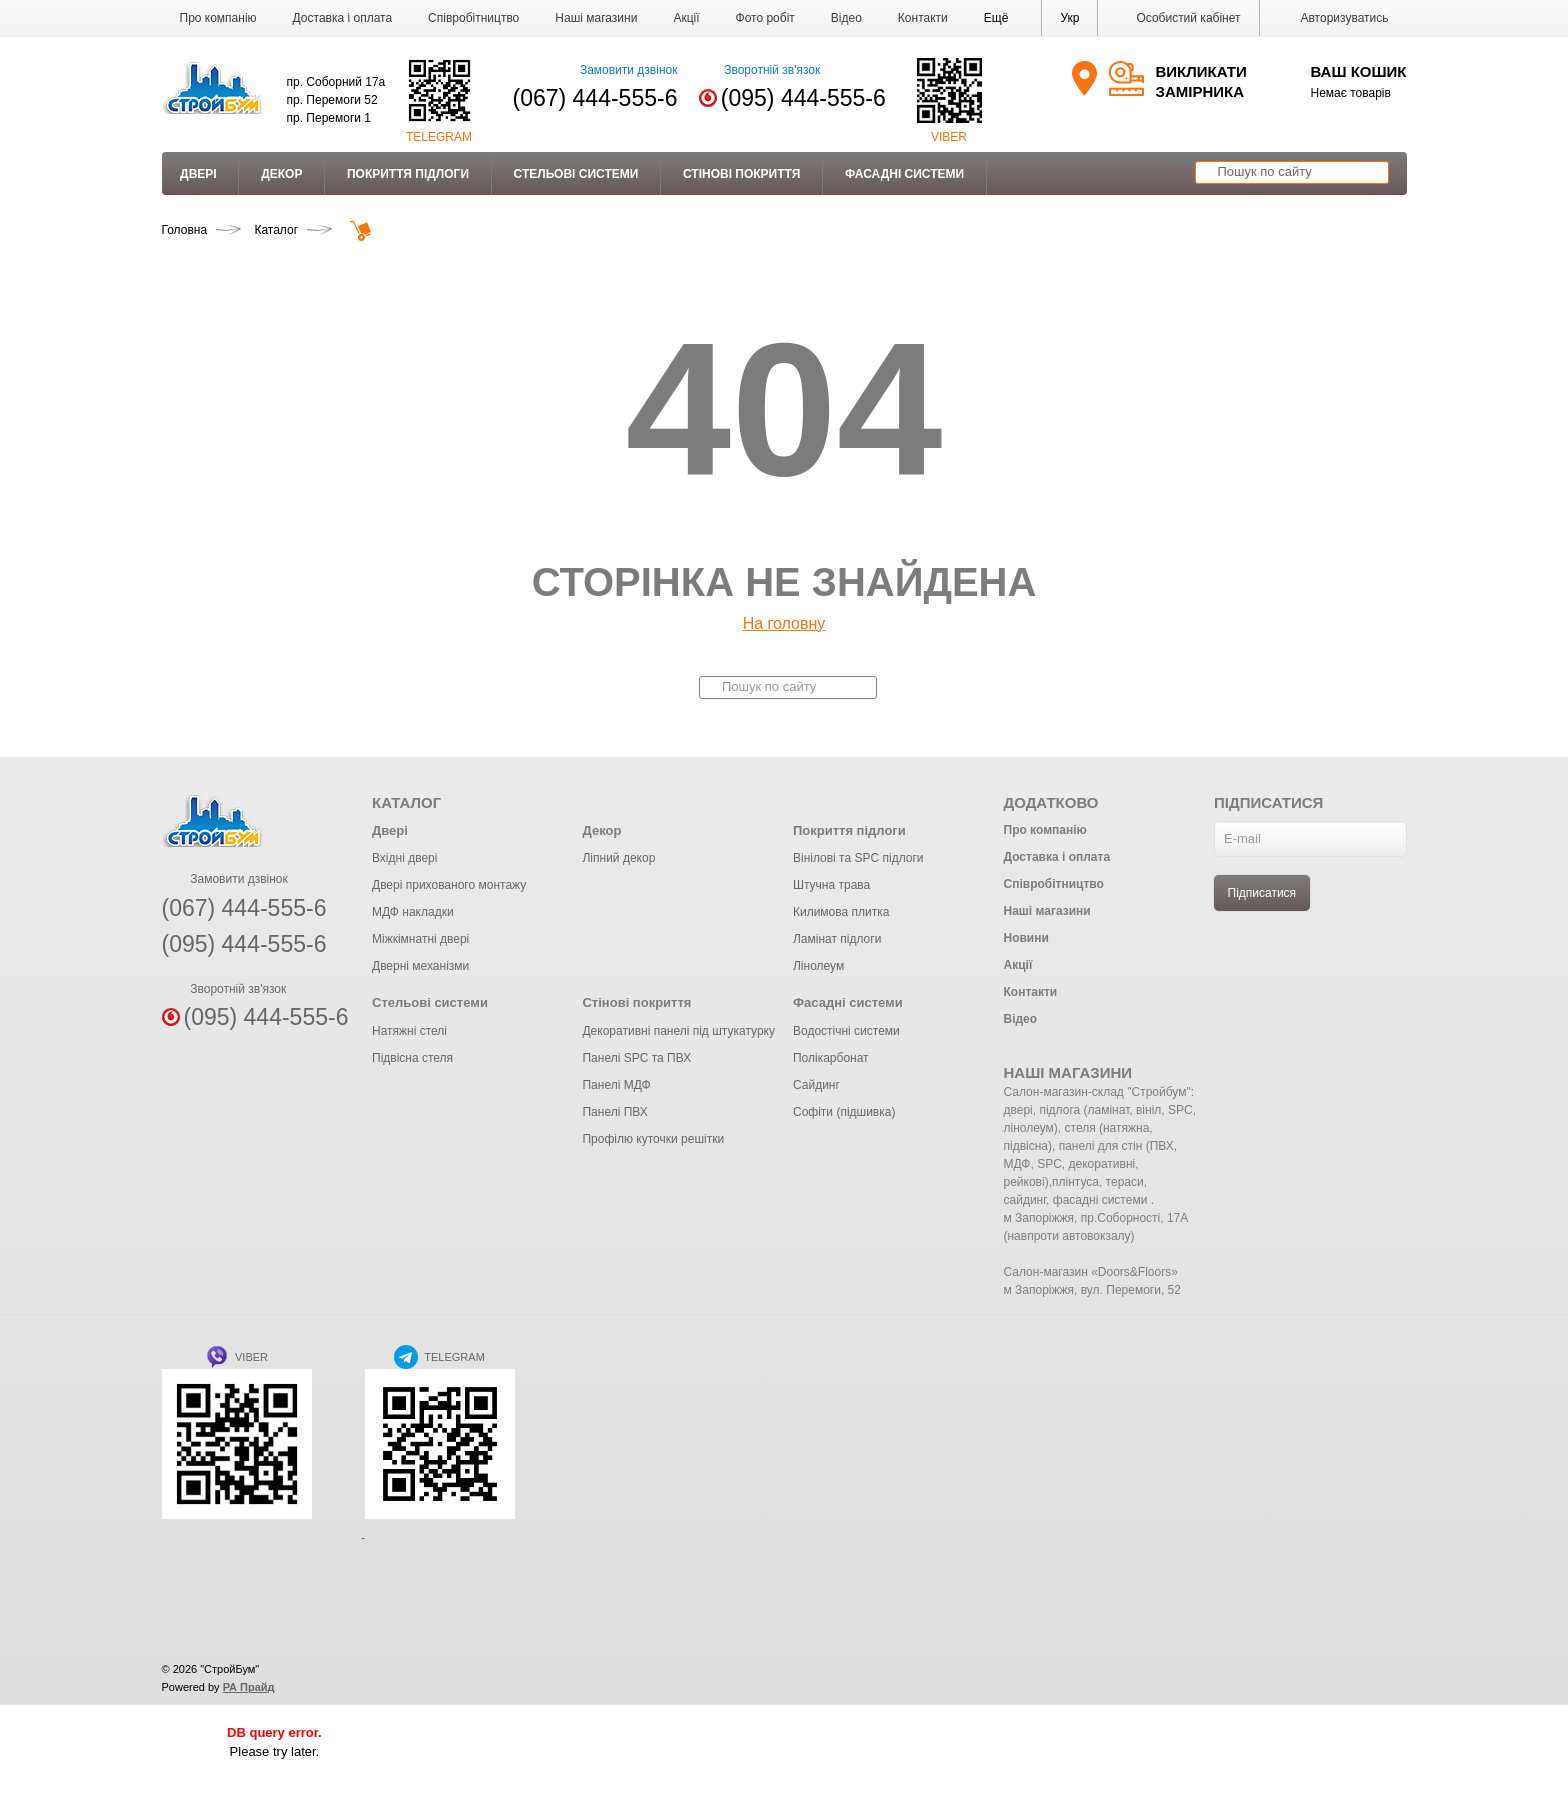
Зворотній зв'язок (759, 70)
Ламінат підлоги (837, 939)
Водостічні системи (846, 1031)
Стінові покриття (741, 174)
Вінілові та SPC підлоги (858, 858)
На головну (784, 623)
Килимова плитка (841, 912)
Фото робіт (765, 18)
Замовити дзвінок (616, 70)
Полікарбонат (831, 1058)
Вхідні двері (404, 858)
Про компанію (218, 18)
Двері (198, 174)
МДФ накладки (413, 912)
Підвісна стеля (412, 1058)
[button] (996, 18)
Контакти (923, 18)
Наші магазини (596, 18)
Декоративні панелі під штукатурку (678, 1031)
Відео (846, 18)
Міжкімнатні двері (420, 939)
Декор (281, 174)
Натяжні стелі (409, 1031)
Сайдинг (816, 1085)
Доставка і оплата (343, 18)
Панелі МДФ (616, 1085)
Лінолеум (818, 966)
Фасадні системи (904, 174)
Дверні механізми (420, 966)
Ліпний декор (618, 858)
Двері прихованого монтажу (449, 885)
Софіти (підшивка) (844, 1112)
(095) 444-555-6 (803, 98)
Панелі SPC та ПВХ (636, 1058)
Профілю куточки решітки (653, 1139)
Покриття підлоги (408, 174)
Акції (686, 18)
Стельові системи (576, 174)
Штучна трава (831, 885)
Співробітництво (473, 18)
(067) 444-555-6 (595, 98)
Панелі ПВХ (614, 1112)
